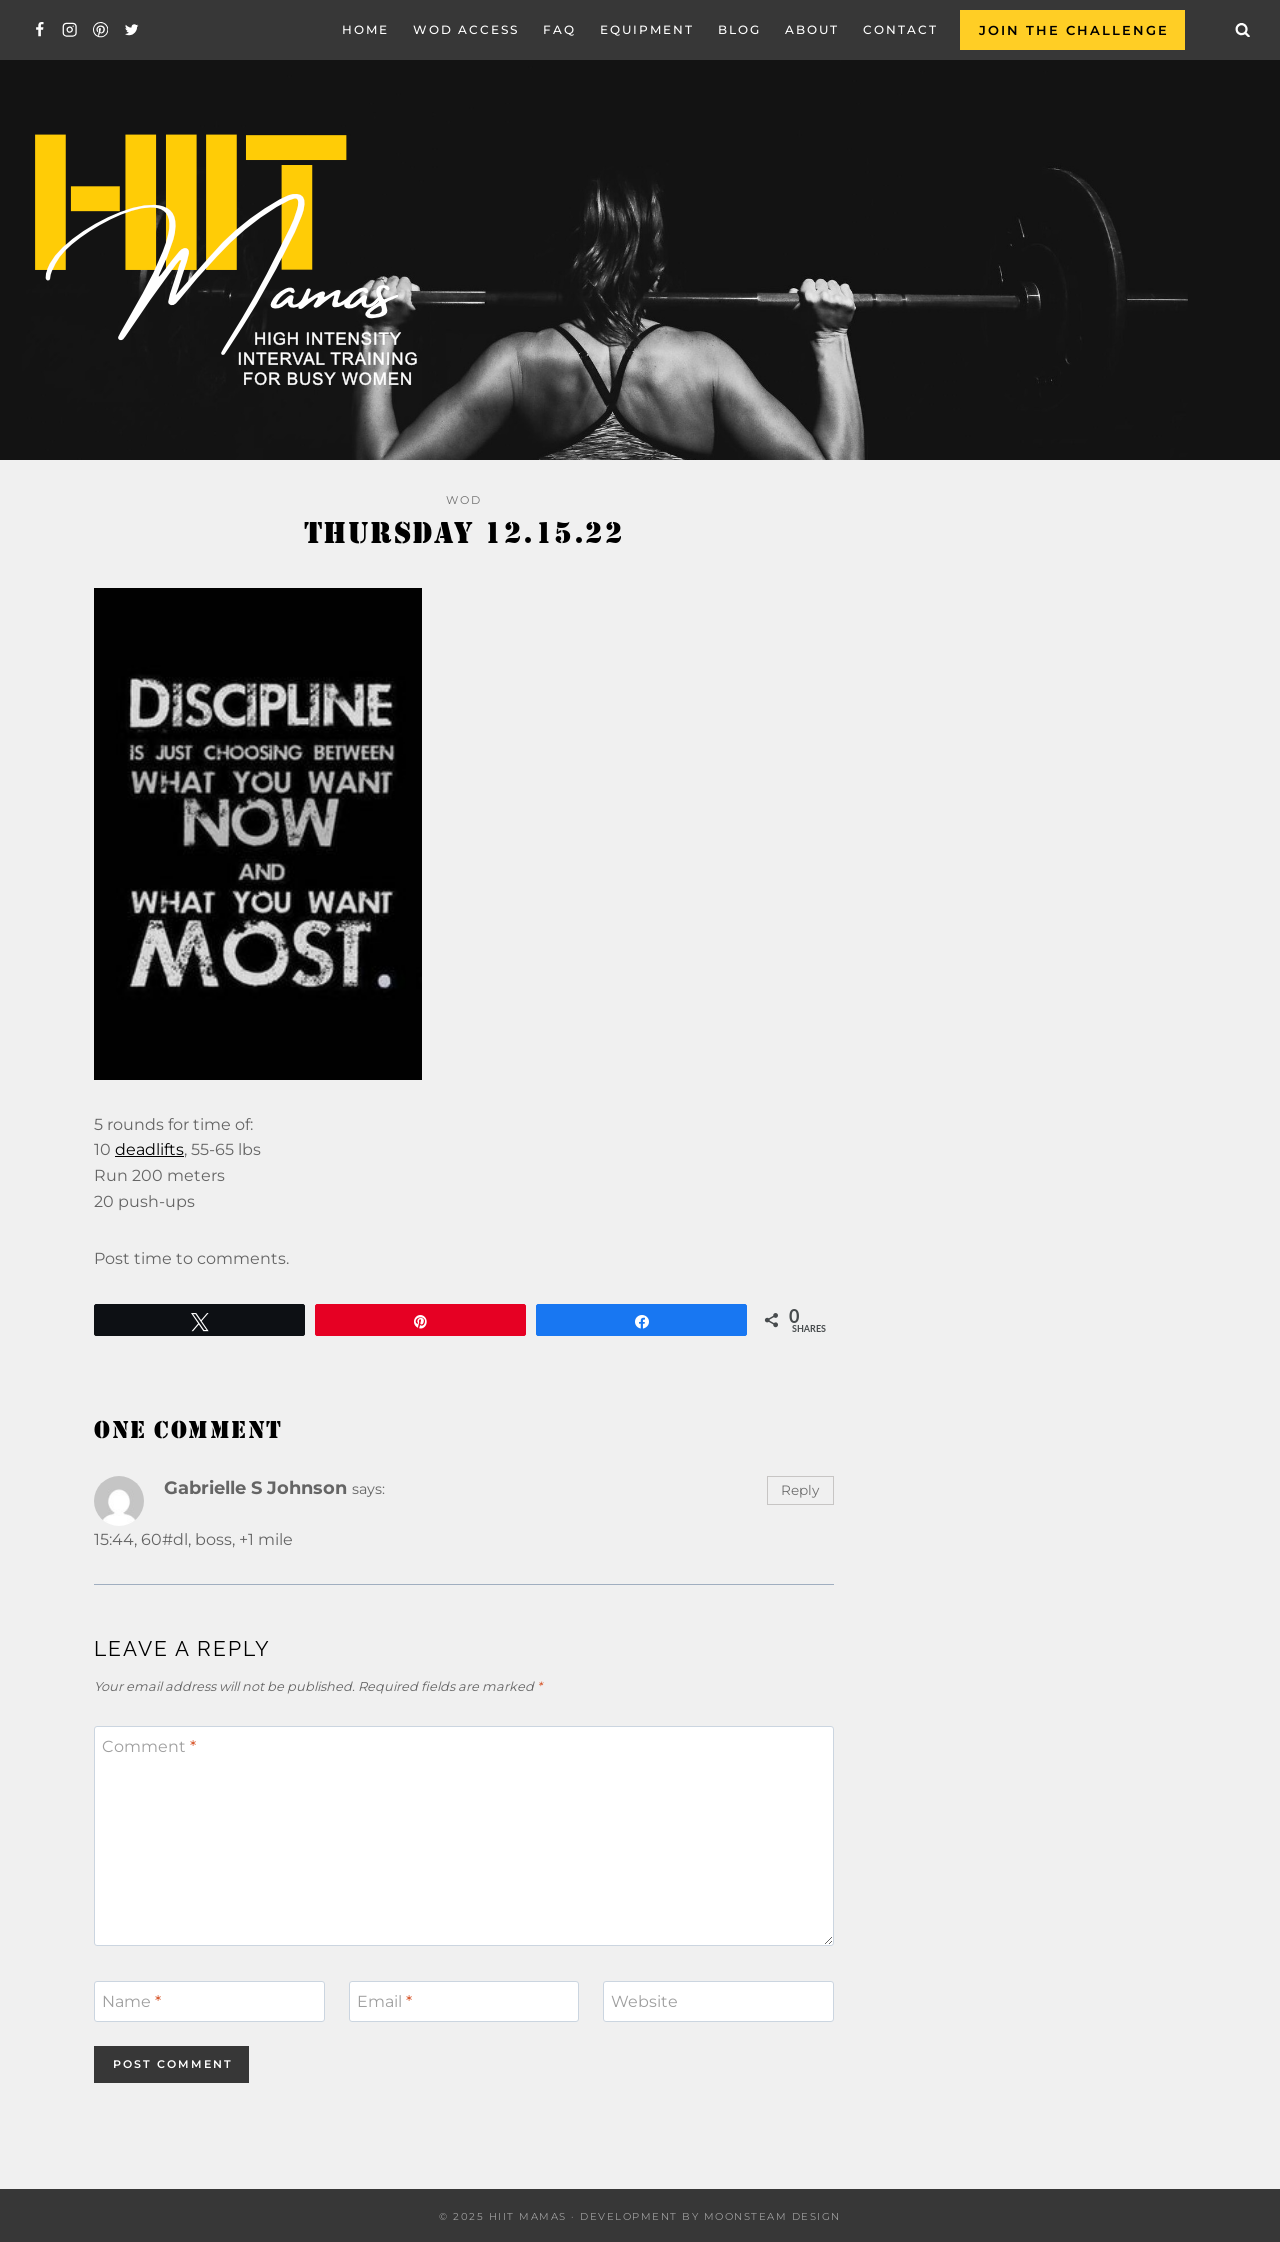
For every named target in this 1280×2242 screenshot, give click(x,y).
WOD (464, 500)
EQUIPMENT (647, 29)
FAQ (559, 29)
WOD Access (466, 29)
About (812, 29)
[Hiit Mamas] (224, 260)
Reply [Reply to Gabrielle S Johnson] (800, 1490)
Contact (900, 29)
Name (131, 2001)
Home (365, 29)
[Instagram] (70, 30)
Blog (739, 29)
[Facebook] (39, 30)
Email (384, 2001)
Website (644, 2001)
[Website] (718, 2001)
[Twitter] (131, 30)
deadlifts (149, 1149)
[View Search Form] (1243, 30)
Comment (149, 1746)
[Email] (464, 2001)
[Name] (209, 2001)
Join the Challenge (1074, 30)
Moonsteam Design (772, 2216)
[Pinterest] (100, 30)
